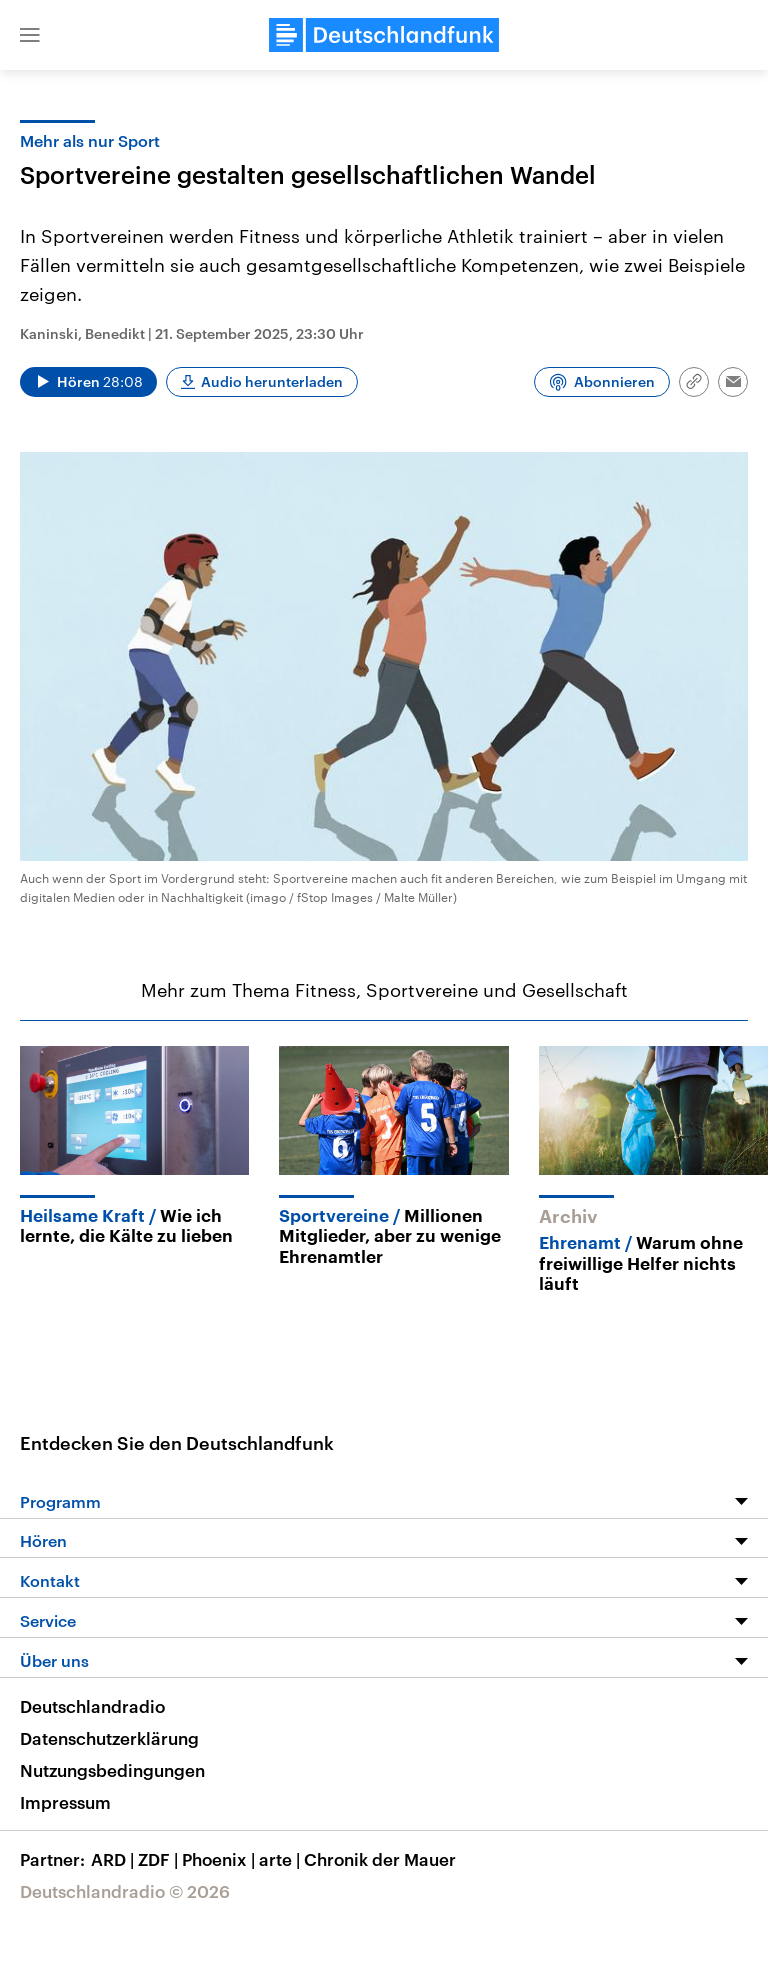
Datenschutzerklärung (109, 1738)
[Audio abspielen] (88, 382)
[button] (30, 35)
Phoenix (220, 1859)
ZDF (160, 1859)
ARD (114, 1859)
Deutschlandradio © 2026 (125, 1891)
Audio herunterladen (272, 381)
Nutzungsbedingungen (112, 1770)
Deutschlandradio (92, 1706)
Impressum (65, 1802)
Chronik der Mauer (380, 1859)
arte (281, 1859)
